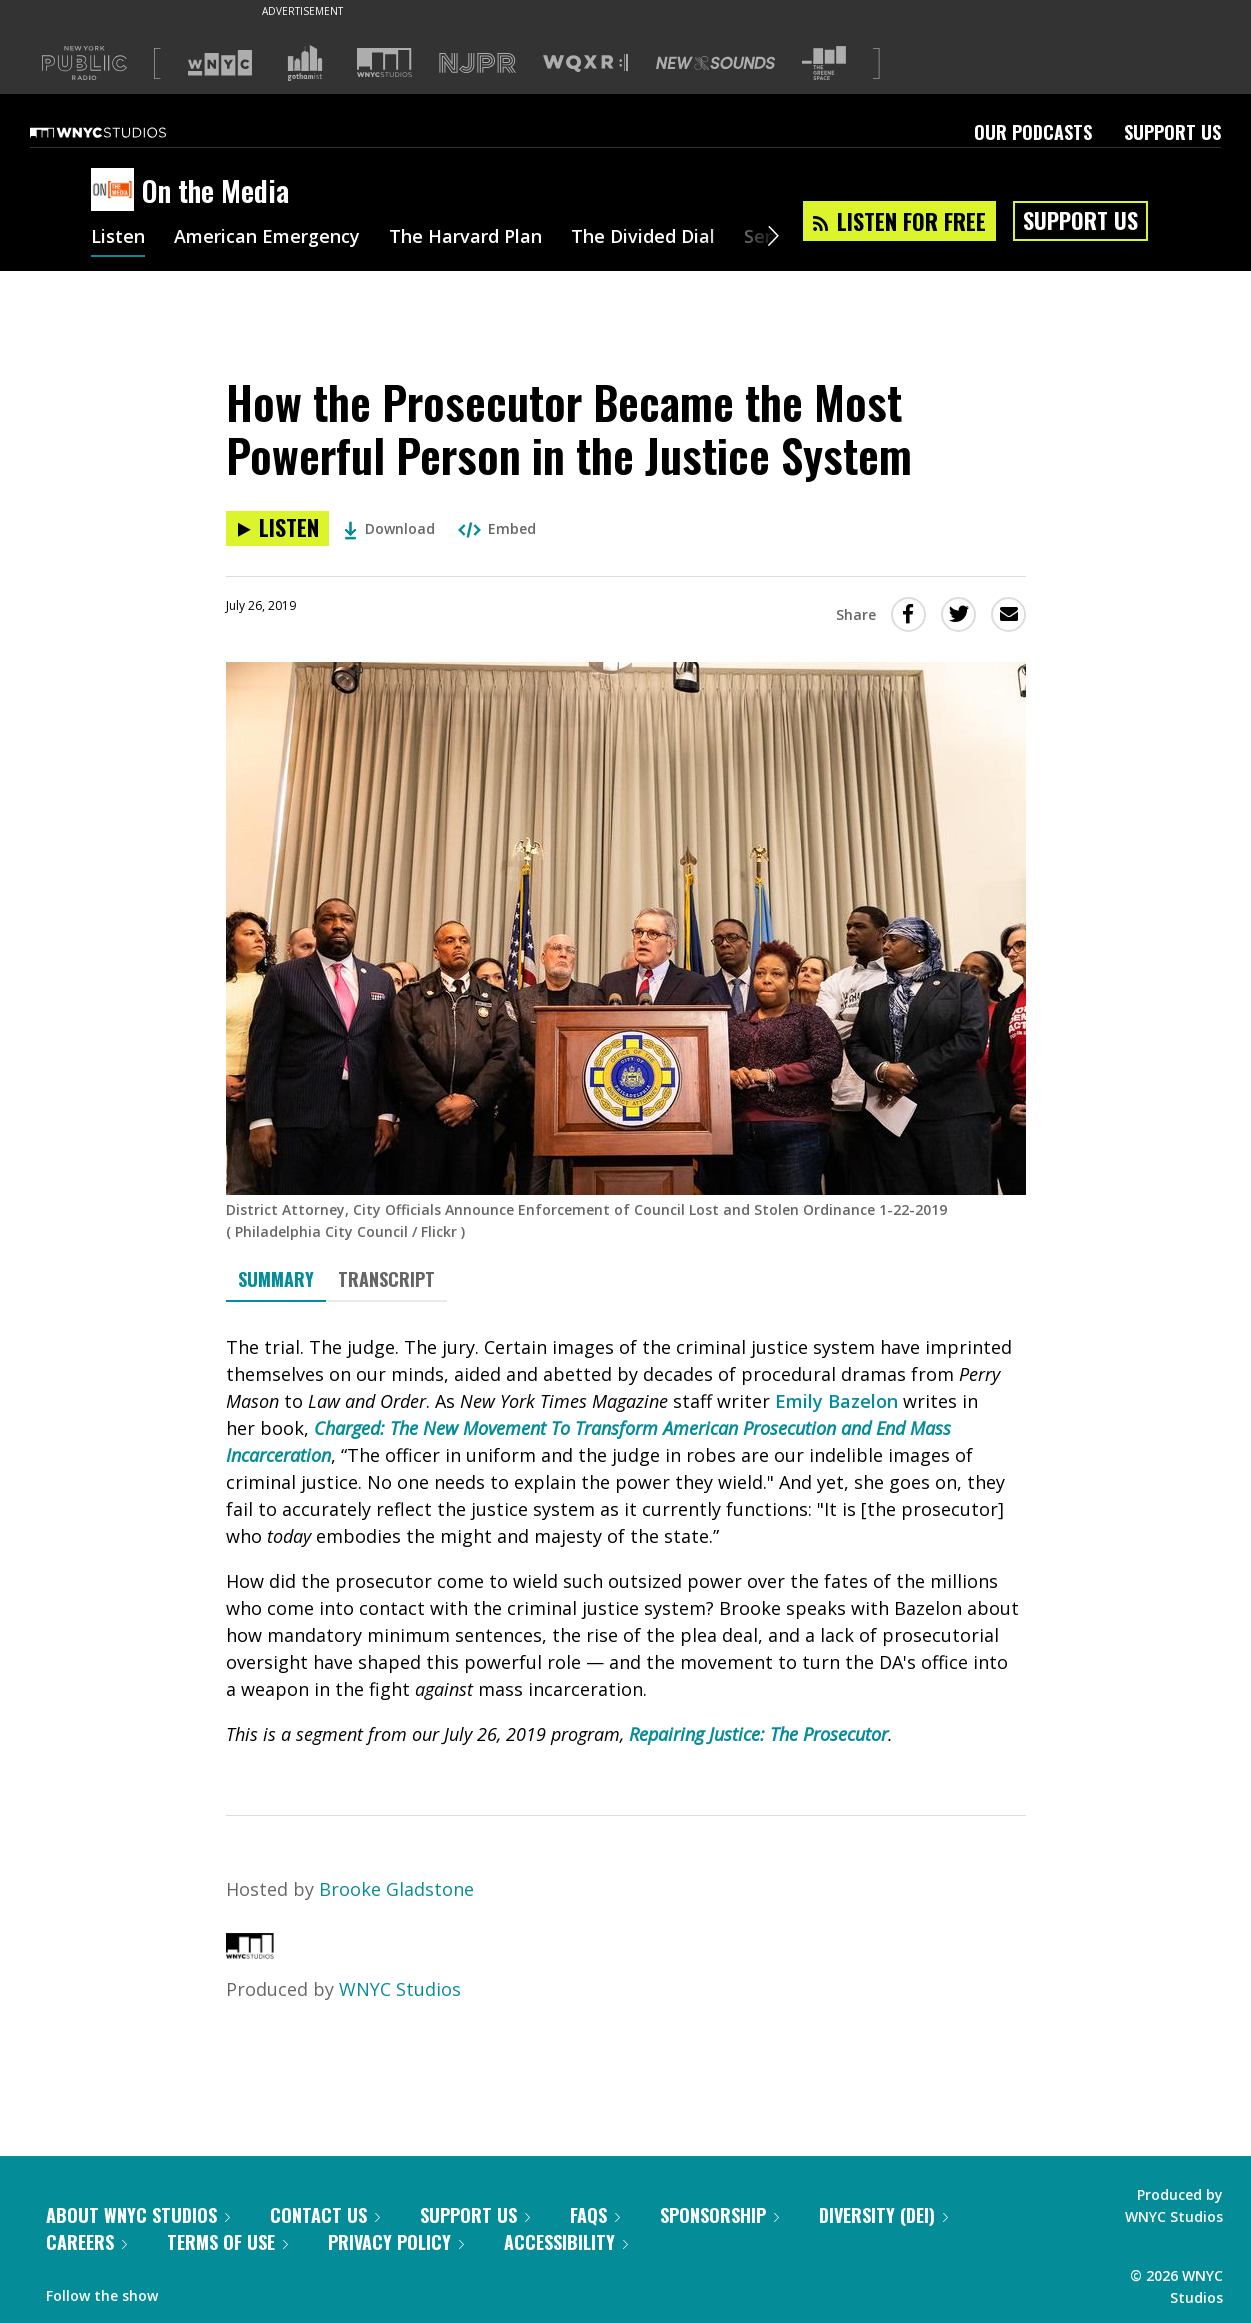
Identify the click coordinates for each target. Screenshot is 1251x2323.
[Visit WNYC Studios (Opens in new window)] (384, 62)
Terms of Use (227, 2242)
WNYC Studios (400, 1989)
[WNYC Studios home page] (123, 132)
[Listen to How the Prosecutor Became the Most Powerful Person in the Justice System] (277, 528)
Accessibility (566, 2242)
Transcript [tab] (386, 1279)
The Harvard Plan (465, 238)
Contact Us (325, 2215)
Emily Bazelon (836, 1401)
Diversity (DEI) (883, 2215)
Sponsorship (719, 2215)
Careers (86, 2242)
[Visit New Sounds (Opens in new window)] (715, 63)
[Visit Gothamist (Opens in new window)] (305, 63)
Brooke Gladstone (396, 1889)
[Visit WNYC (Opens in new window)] (220, 63)
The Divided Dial (643, 238)
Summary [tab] (276, 1279)
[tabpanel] (626, 1541)
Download (389, 528)
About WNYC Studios (138, 2215)
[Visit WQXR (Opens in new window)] (585, 63)
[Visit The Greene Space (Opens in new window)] (824, 63)
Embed (497, 528)
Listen (118, 238)
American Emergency (267, 238)
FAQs (595, 2215)
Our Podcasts (1033, 132)
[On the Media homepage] (116, 191)
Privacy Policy (396, 2242)
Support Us (1172, 132)
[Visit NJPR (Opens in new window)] (477, 63)
